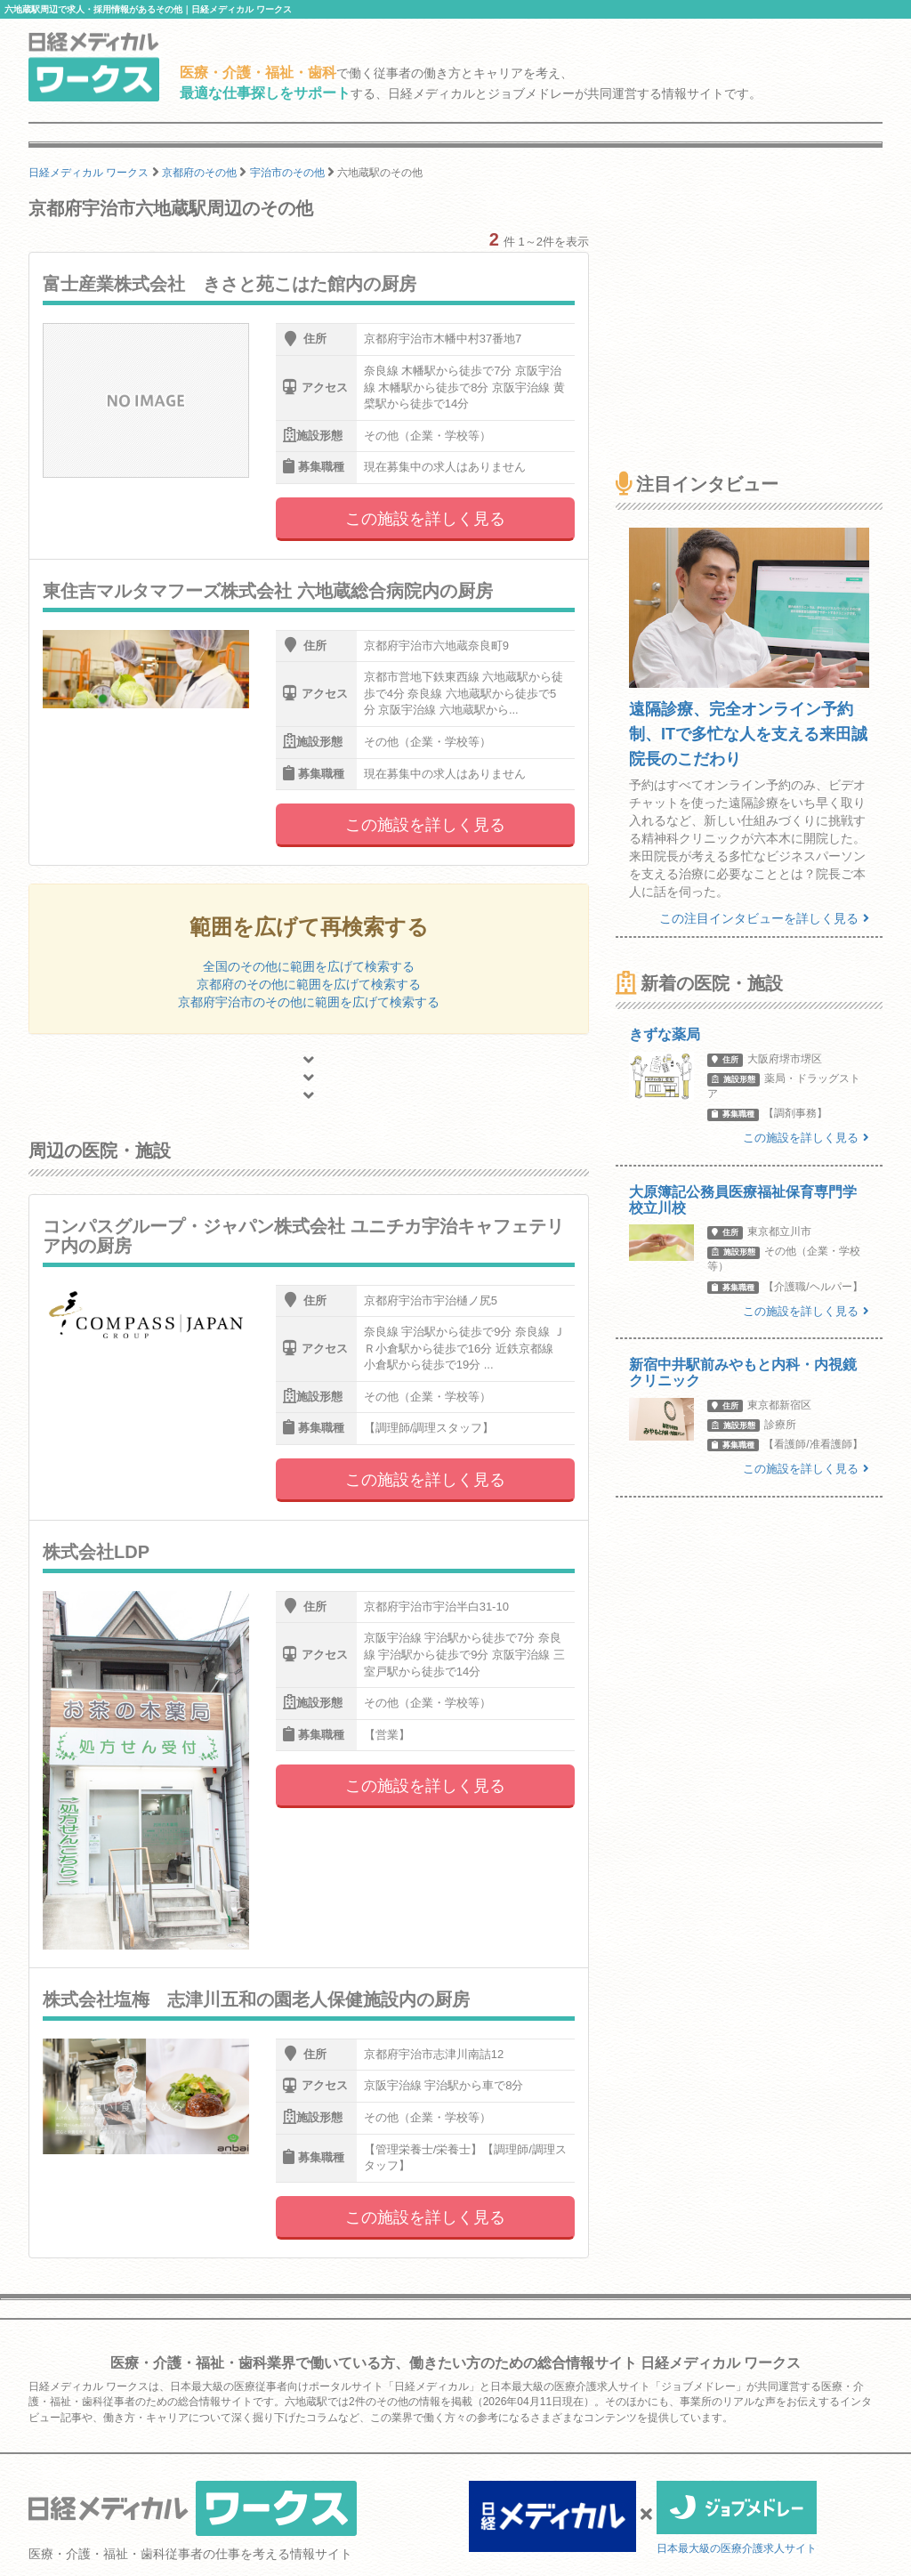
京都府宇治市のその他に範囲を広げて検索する (308, 1002)
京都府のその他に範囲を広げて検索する (309, 984)
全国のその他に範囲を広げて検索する (309, 966)
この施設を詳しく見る (425, 519)
